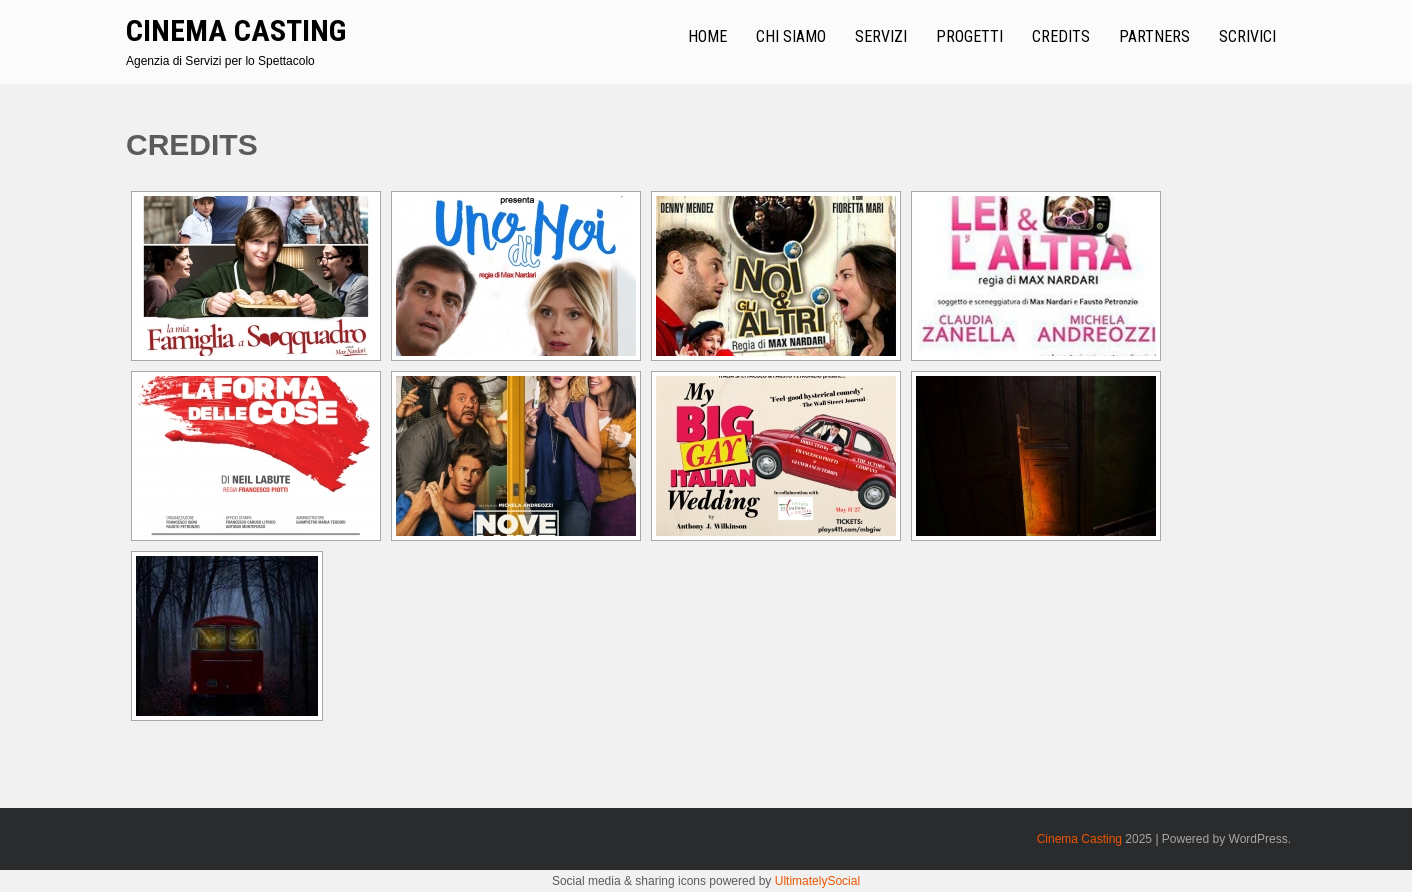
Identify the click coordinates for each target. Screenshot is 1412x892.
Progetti (969, 36)
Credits (1061, 36)
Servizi (881, 36)
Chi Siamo (791, 36)
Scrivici (1247, 36)
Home (707, 36)
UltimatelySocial (817, 881)
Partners (1154, 36)
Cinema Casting (236, 30)
